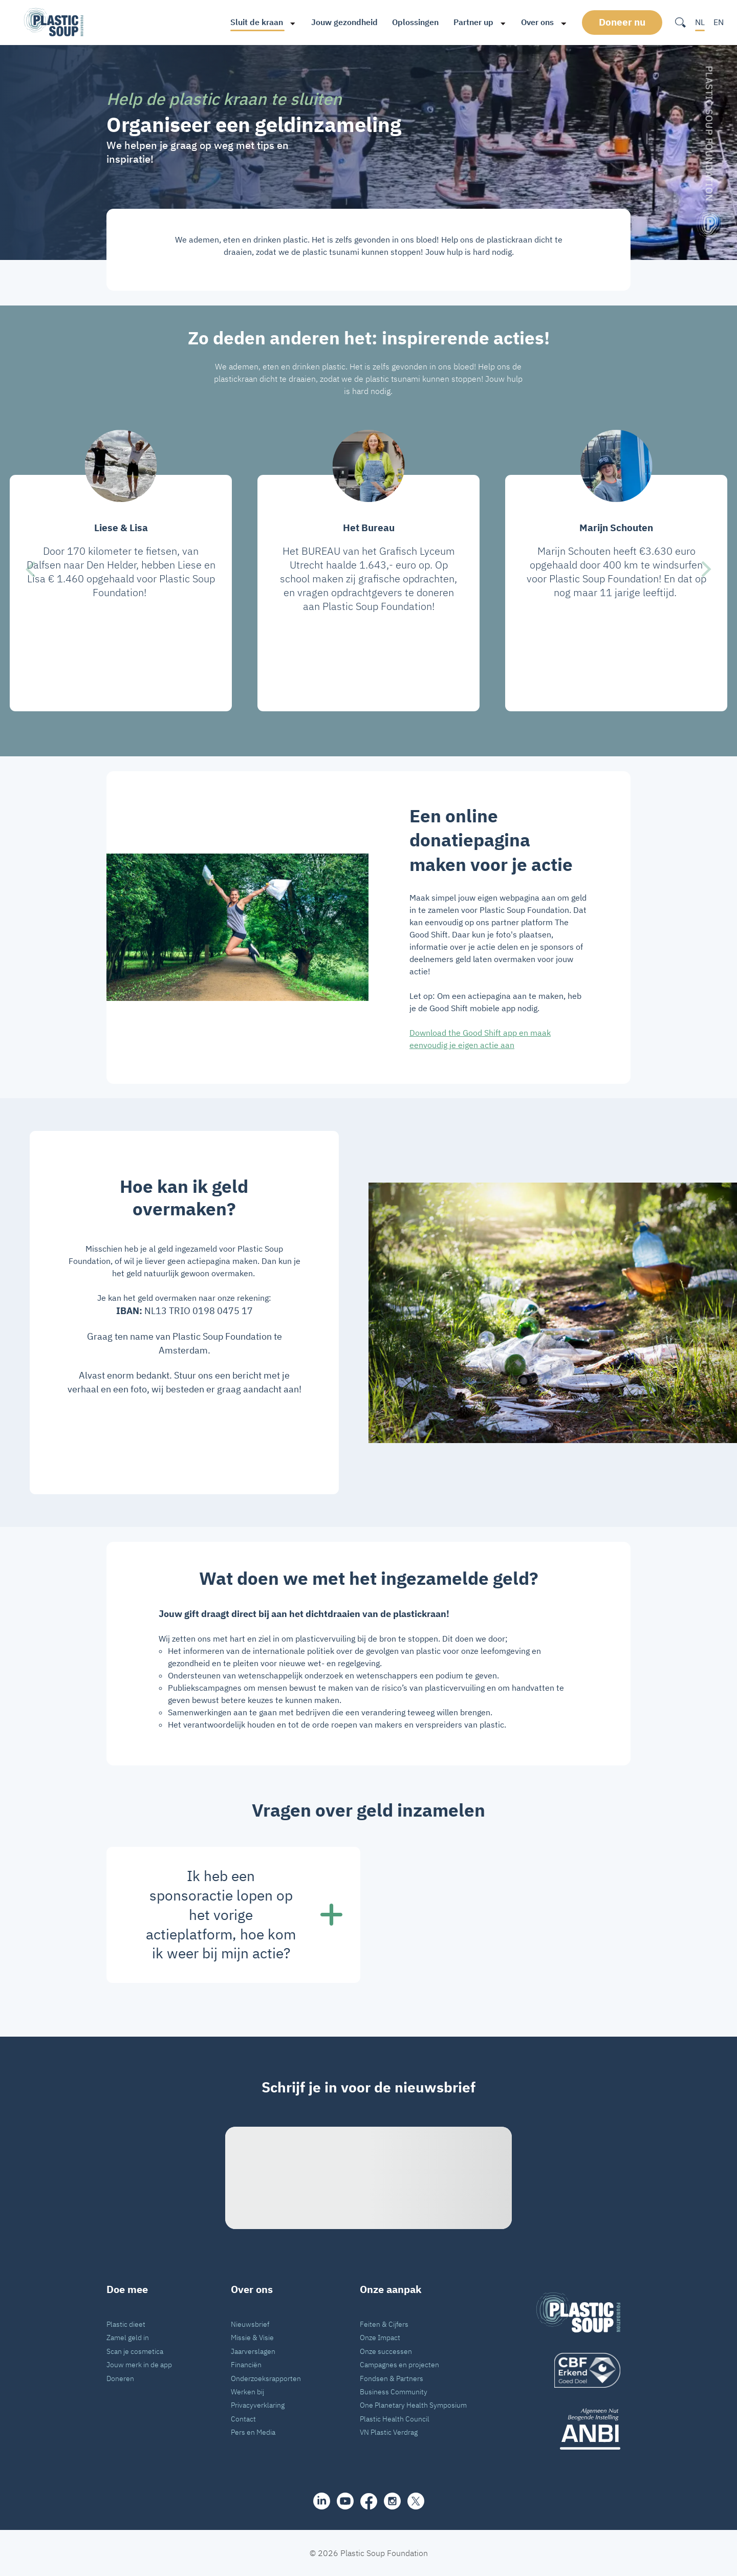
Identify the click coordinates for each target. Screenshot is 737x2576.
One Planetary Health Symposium (413, 2405)
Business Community (393, 2391)
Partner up (473, 22)
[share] (321, 2501)
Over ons (537, 22)
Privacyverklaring (258, 2405)
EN (718, 22)
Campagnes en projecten (399, 2364)
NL (700, 22)
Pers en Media (253, 2432)
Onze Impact (380, 2337)
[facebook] (368, 2501)
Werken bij (247, 2391)
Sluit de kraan (256, 22)
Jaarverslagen (253, 2351)
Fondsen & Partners (391, 2378)
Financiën (246, 2364)
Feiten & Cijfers (384, 2324)
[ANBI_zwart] (578, 2429)
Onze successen (386, 2351)
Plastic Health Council (394, 2419)
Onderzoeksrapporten (266, 2378)
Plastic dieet (125, 2324)
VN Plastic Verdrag (389, 2432)
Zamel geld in (127, 2337)
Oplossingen (415, 22)
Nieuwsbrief (250, 2324)
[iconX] (415, 2501)
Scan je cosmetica (134, 2351)
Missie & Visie (252, 2337)
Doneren (120, 2378)
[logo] (578, 2370)
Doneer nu (622, 22)
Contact (243, 2419)
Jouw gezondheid (344, 22)
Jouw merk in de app (139, 2364)
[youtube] (345, 2501)
